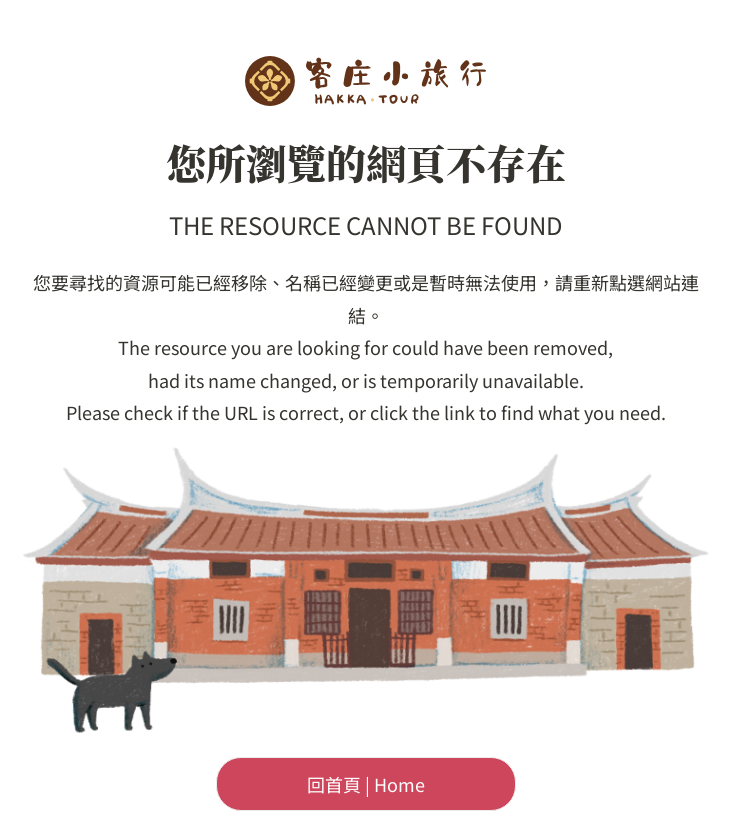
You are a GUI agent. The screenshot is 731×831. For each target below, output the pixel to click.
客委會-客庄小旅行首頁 (366, 81)
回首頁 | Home (366, 784)
